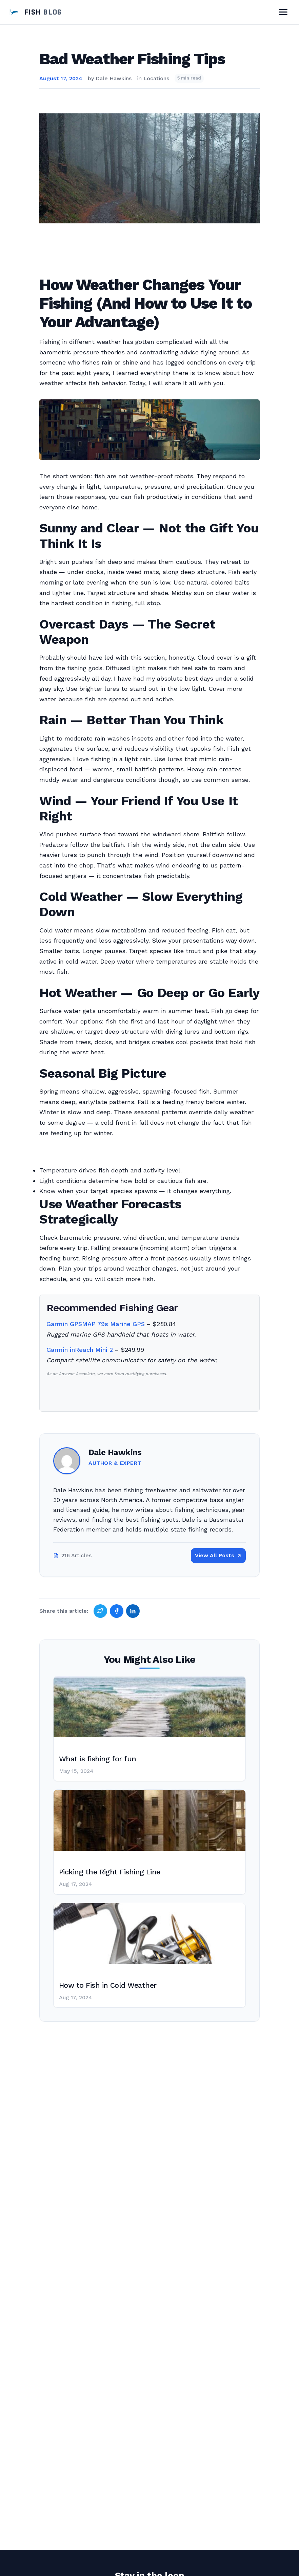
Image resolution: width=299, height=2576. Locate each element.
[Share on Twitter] (100, 1611)
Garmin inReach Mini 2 (79, 1349)
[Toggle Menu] (283, 12)
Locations (156, 78)
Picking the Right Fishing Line (109, 1872)
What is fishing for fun (97, 1759)
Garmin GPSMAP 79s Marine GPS (95, 1323)
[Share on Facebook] (116, 1611)
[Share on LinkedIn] (133, 1611)
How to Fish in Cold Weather (107, 1985)
